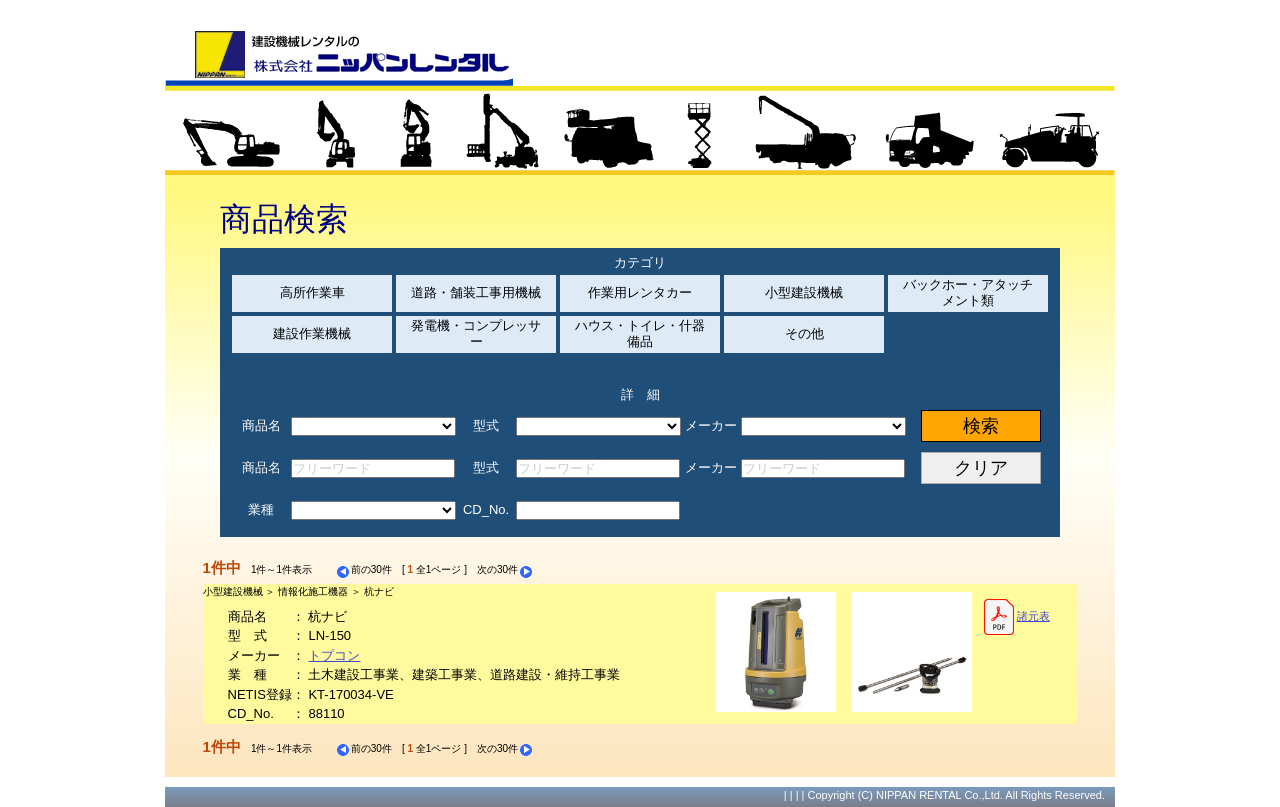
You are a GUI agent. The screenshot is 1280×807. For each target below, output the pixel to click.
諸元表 (1016, 617)
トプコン (334, 655)
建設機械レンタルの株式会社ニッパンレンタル (339, 58)
